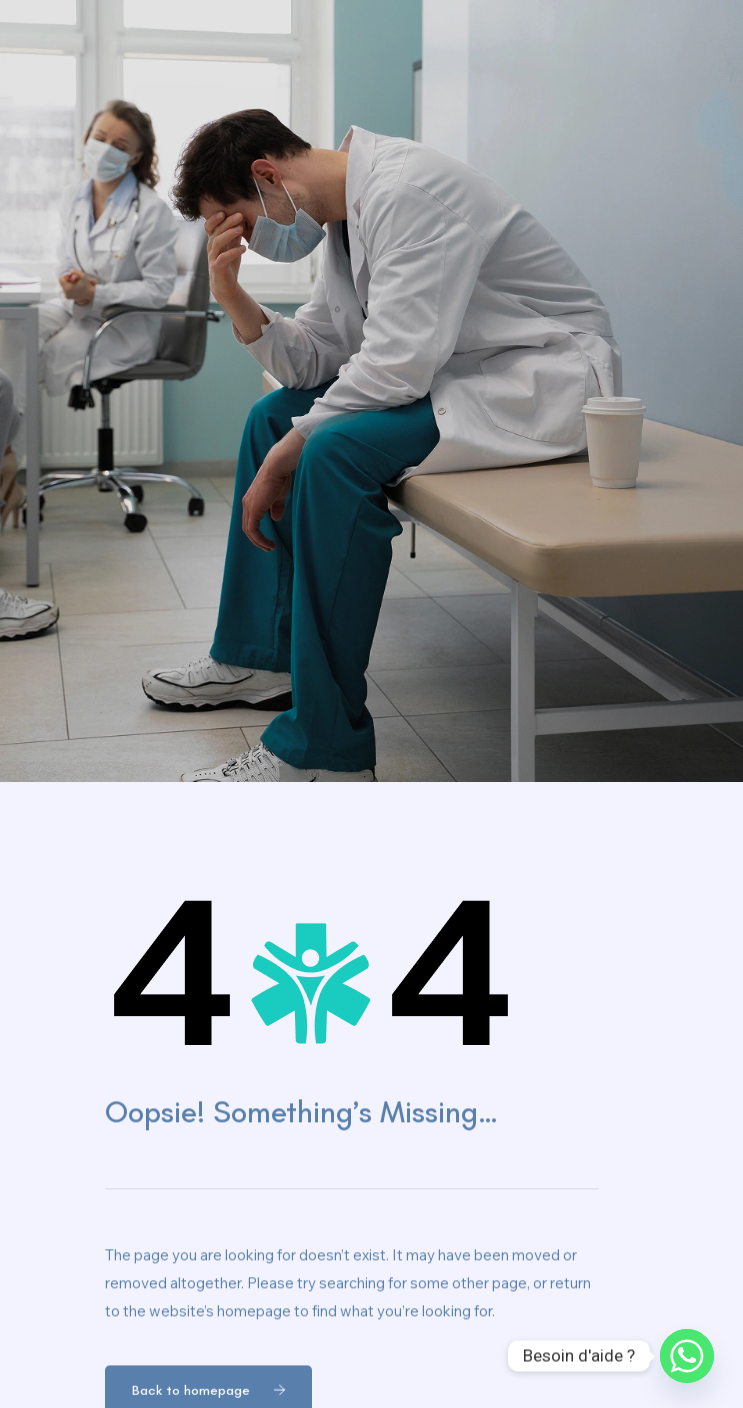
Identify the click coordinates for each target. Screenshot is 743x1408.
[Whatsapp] (687, 1356)
